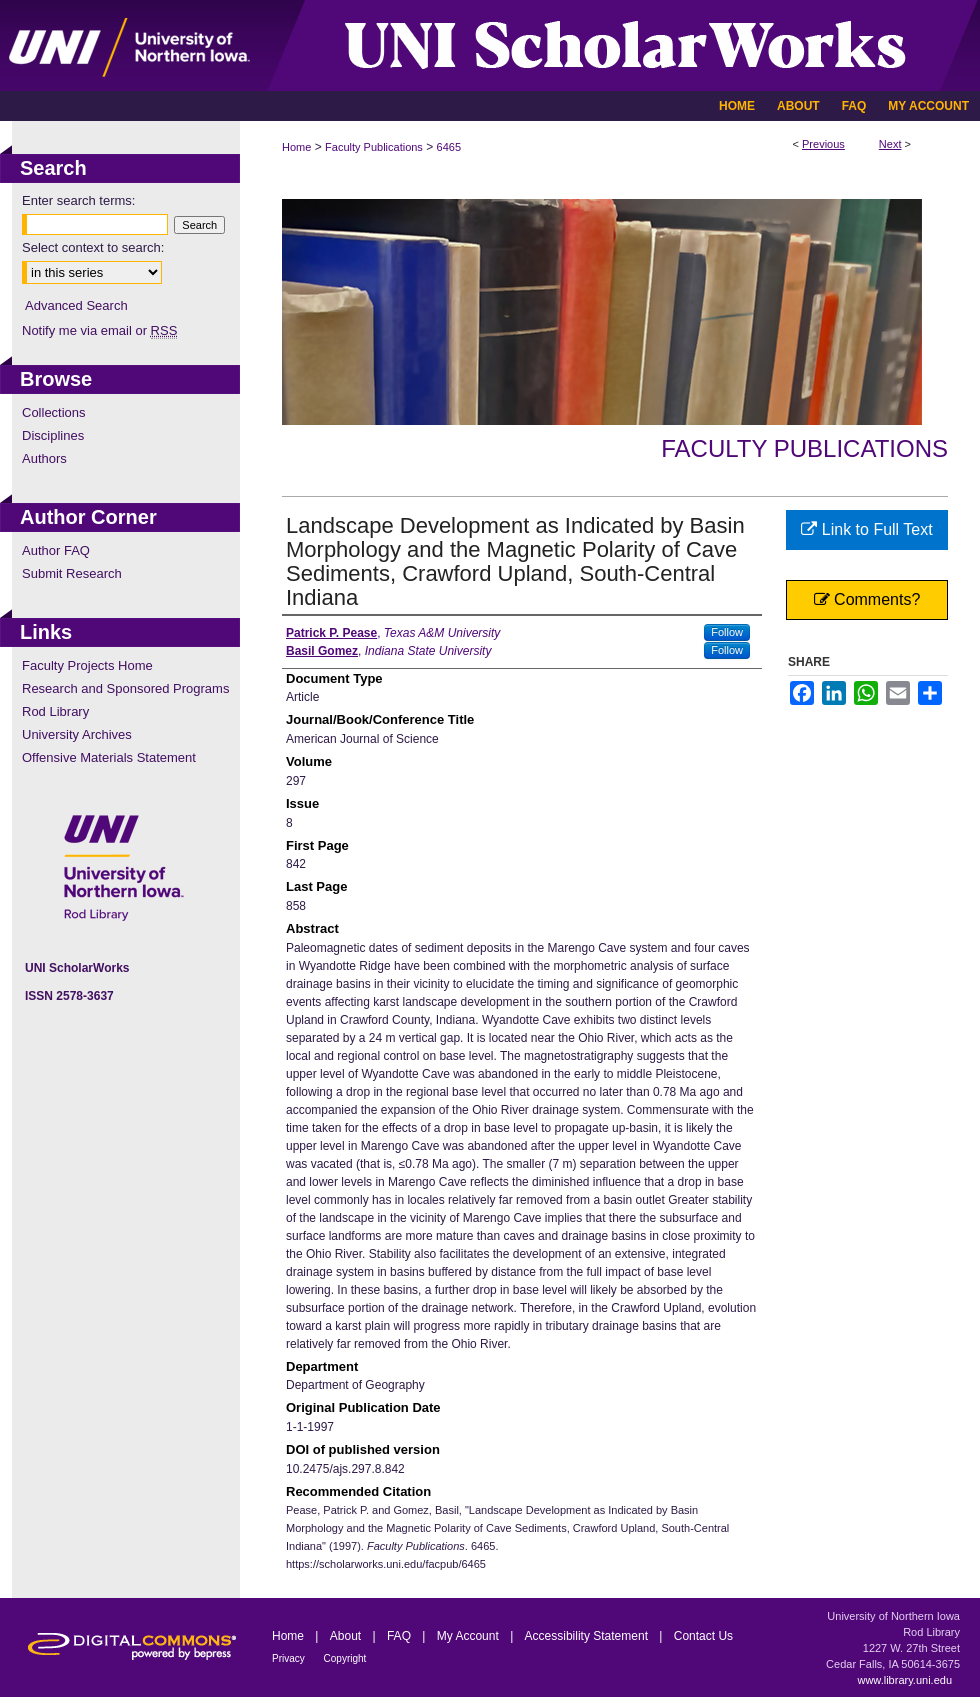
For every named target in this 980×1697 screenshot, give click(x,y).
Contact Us (703, 1636)
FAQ (400, 1636)
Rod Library (55, 711)
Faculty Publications (374, 147)
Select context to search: (93, 247)
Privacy (290, 1658)
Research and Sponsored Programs (125, 688)
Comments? (867, 599)
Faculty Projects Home (87, 665)
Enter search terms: (78, 200)
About (347, 1636)
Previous (823, 144)
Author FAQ (56, 550)
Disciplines (53, 435)
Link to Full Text (866, 529)
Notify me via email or (99, 330)
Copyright (345, 1658)
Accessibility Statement (588, 1636)
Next (890, 144)
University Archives (77, 734)
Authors (44, 458)
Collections (54, 412)
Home (296, 147)
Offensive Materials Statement (109, 757)
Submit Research (72, 573)
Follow (727, 632)
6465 (449, 147)
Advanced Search (76, 305)
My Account (469, 1636)
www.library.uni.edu (904, 1680)
